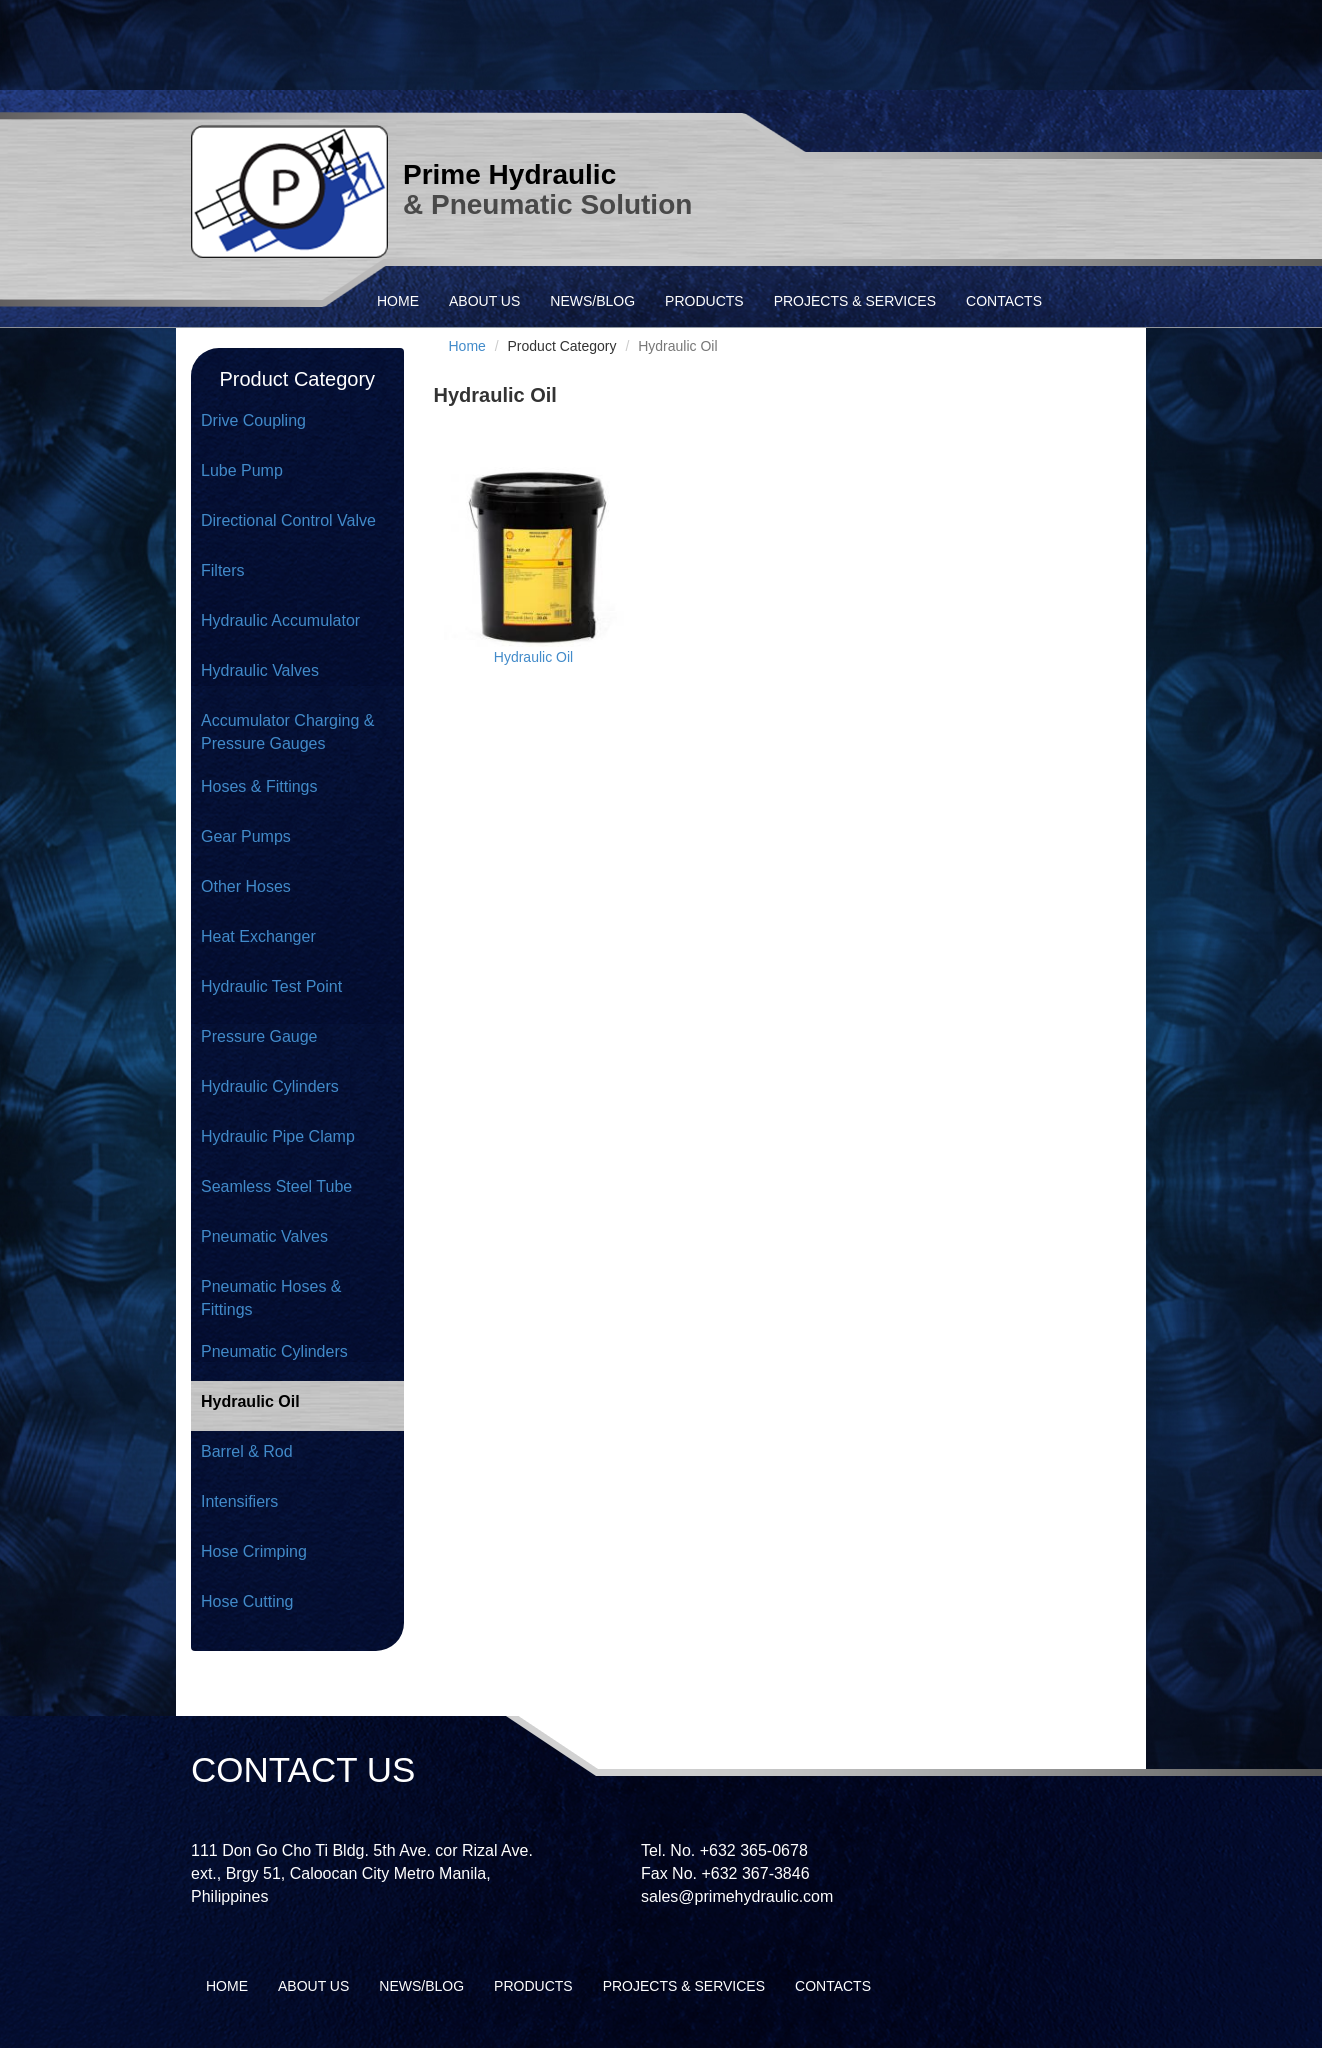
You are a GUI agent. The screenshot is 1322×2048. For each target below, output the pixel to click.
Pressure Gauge (259, 1036)
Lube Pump (242, 470)
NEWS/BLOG (592, 301)
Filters (223, 570)
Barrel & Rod (247, 1451)
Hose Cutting (247, 1601)
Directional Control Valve (288, 520)
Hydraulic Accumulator (280, 620)
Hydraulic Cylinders (270, 1086)
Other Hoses (246, 886)
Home (467, 346)
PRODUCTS (704, 301)
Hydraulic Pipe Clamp (278, 1136)
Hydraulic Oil (250, 1401)
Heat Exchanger (258, 936)
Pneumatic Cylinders (274, 1351)
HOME (398, 301)
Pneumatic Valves (264, 1236)
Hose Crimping (254, 1551)
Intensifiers (239, 1501)
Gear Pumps (246, 836)
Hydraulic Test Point (271, 986)
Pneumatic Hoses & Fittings (271, 1298)
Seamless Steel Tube (276, 1186)
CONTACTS (1004, 301)
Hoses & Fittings (259, 786)
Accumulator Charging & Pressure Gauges (287, 732)
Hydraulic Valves (260, 670)
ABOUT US (484, 301)
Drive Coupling (253, 420)
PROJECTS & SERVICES (855, 301)
